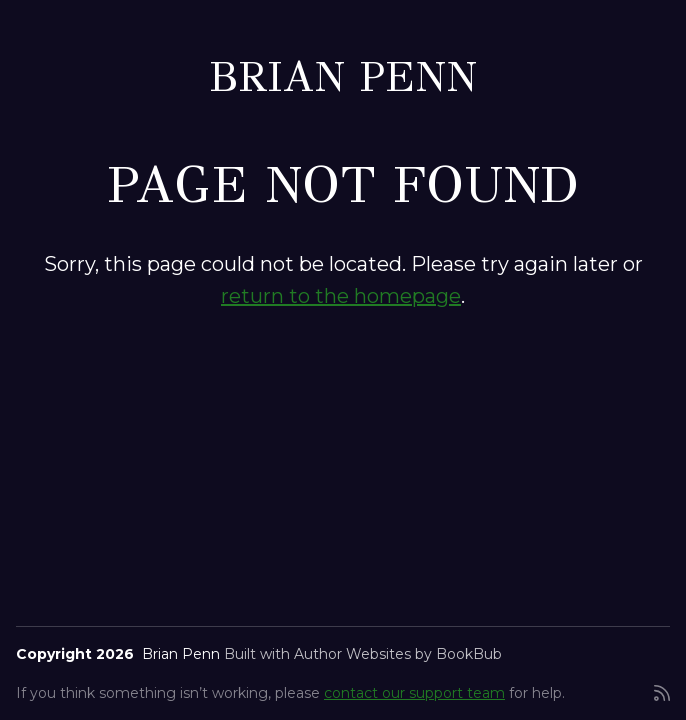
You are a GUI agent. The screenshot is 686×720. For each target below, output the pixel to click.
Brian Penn (343, 77)
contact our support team (414, 693)
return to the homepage (341, 296)
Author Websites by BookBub (398, 654)
